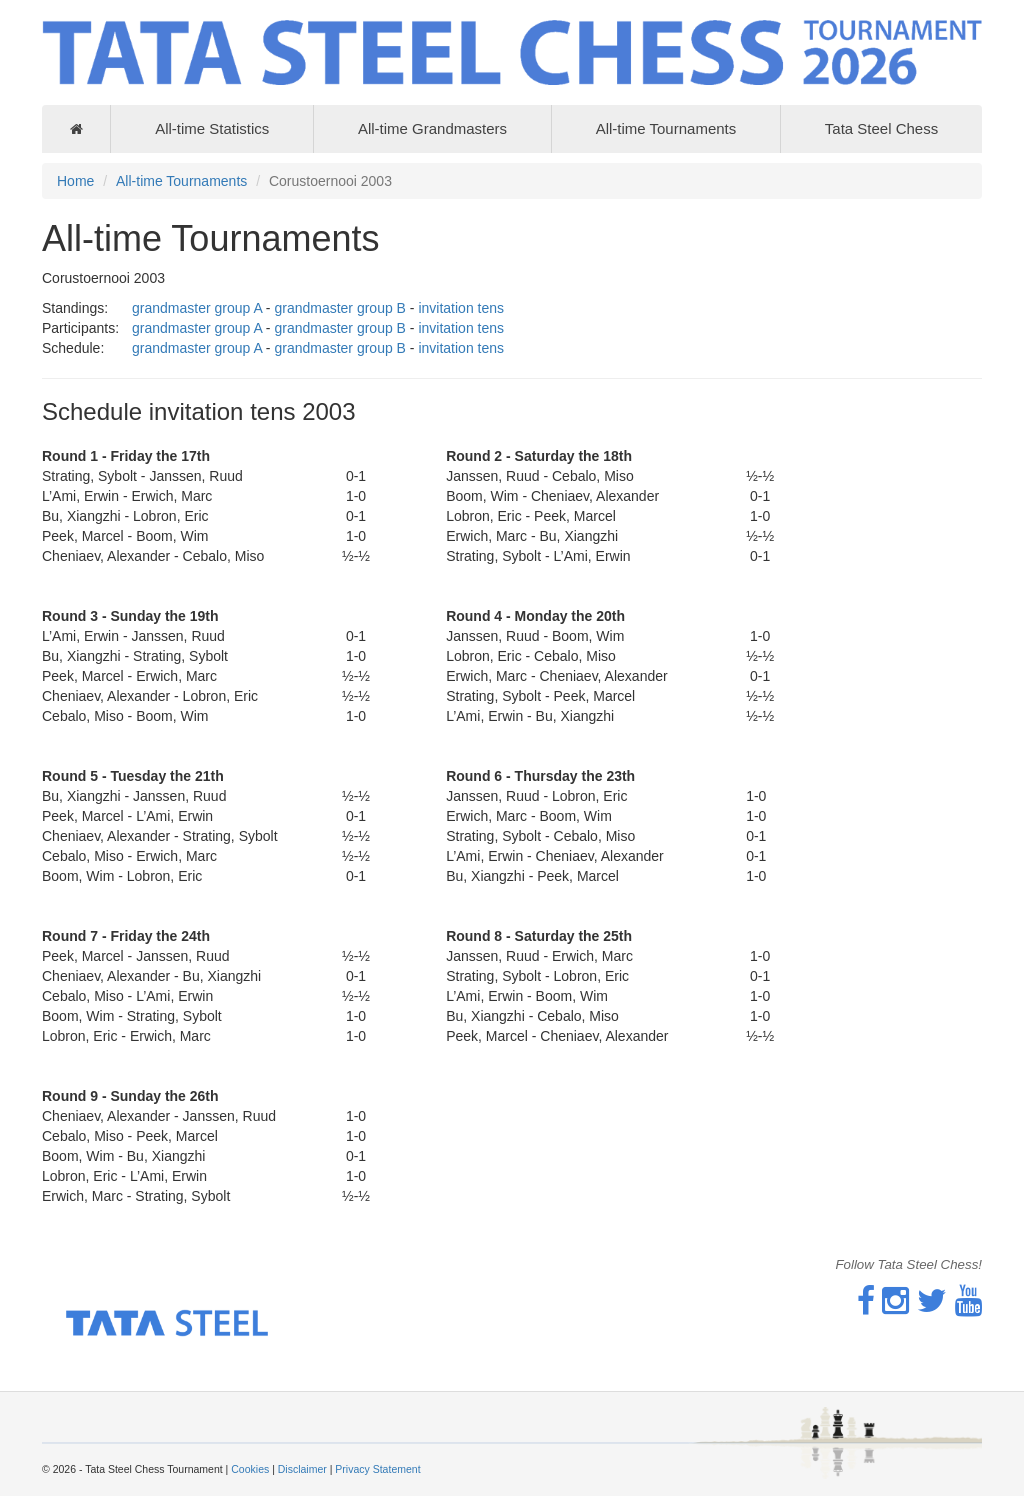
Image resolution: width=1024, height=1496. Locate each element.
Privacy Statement (377, 1469)
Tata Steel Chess (881, 128)
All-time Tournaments (666, 128)
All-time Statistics (212, 128)
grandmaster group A (197, 308)
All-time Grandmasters (432, 128)
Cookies (250, 1469)
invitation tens (461, 308)
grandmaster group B (340, 308)
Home (75, 181)
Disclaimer (302, 1469)
